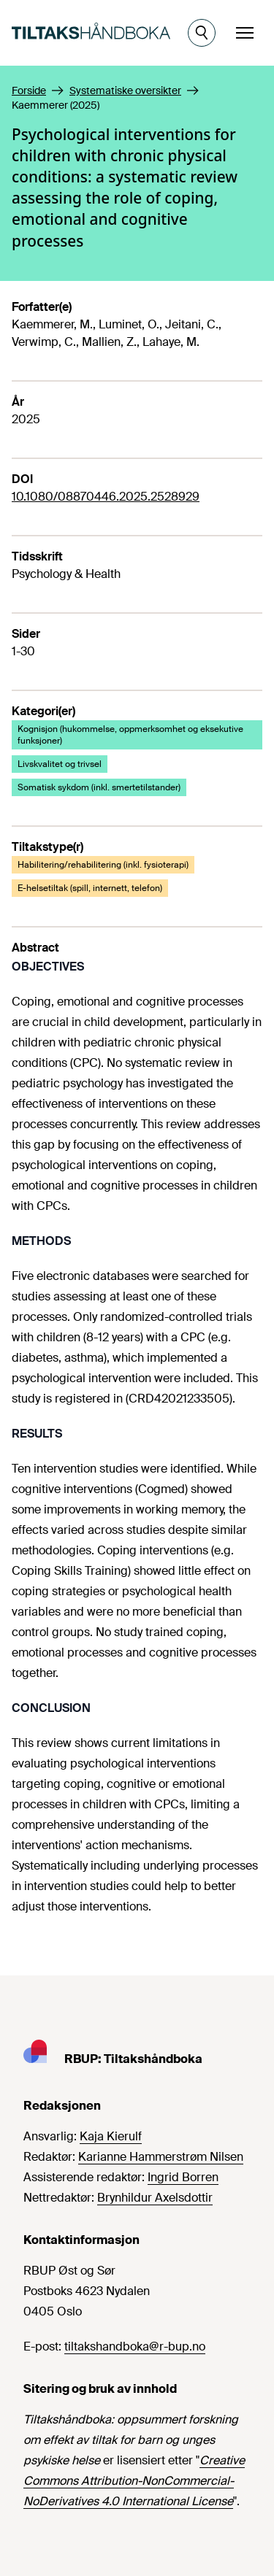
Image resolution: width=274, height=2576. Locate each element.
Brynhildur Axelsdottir (155, 2197)
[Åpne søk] (202, 33)
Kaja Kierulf (111, 2136)
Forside (29, 90)
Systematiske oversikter (125, 90)
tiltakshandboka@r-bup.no (134, 2346)
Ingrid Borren (183, 2177)
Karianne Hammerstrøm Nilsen (160, 2156)
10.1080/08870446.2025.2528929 (105, 496)
